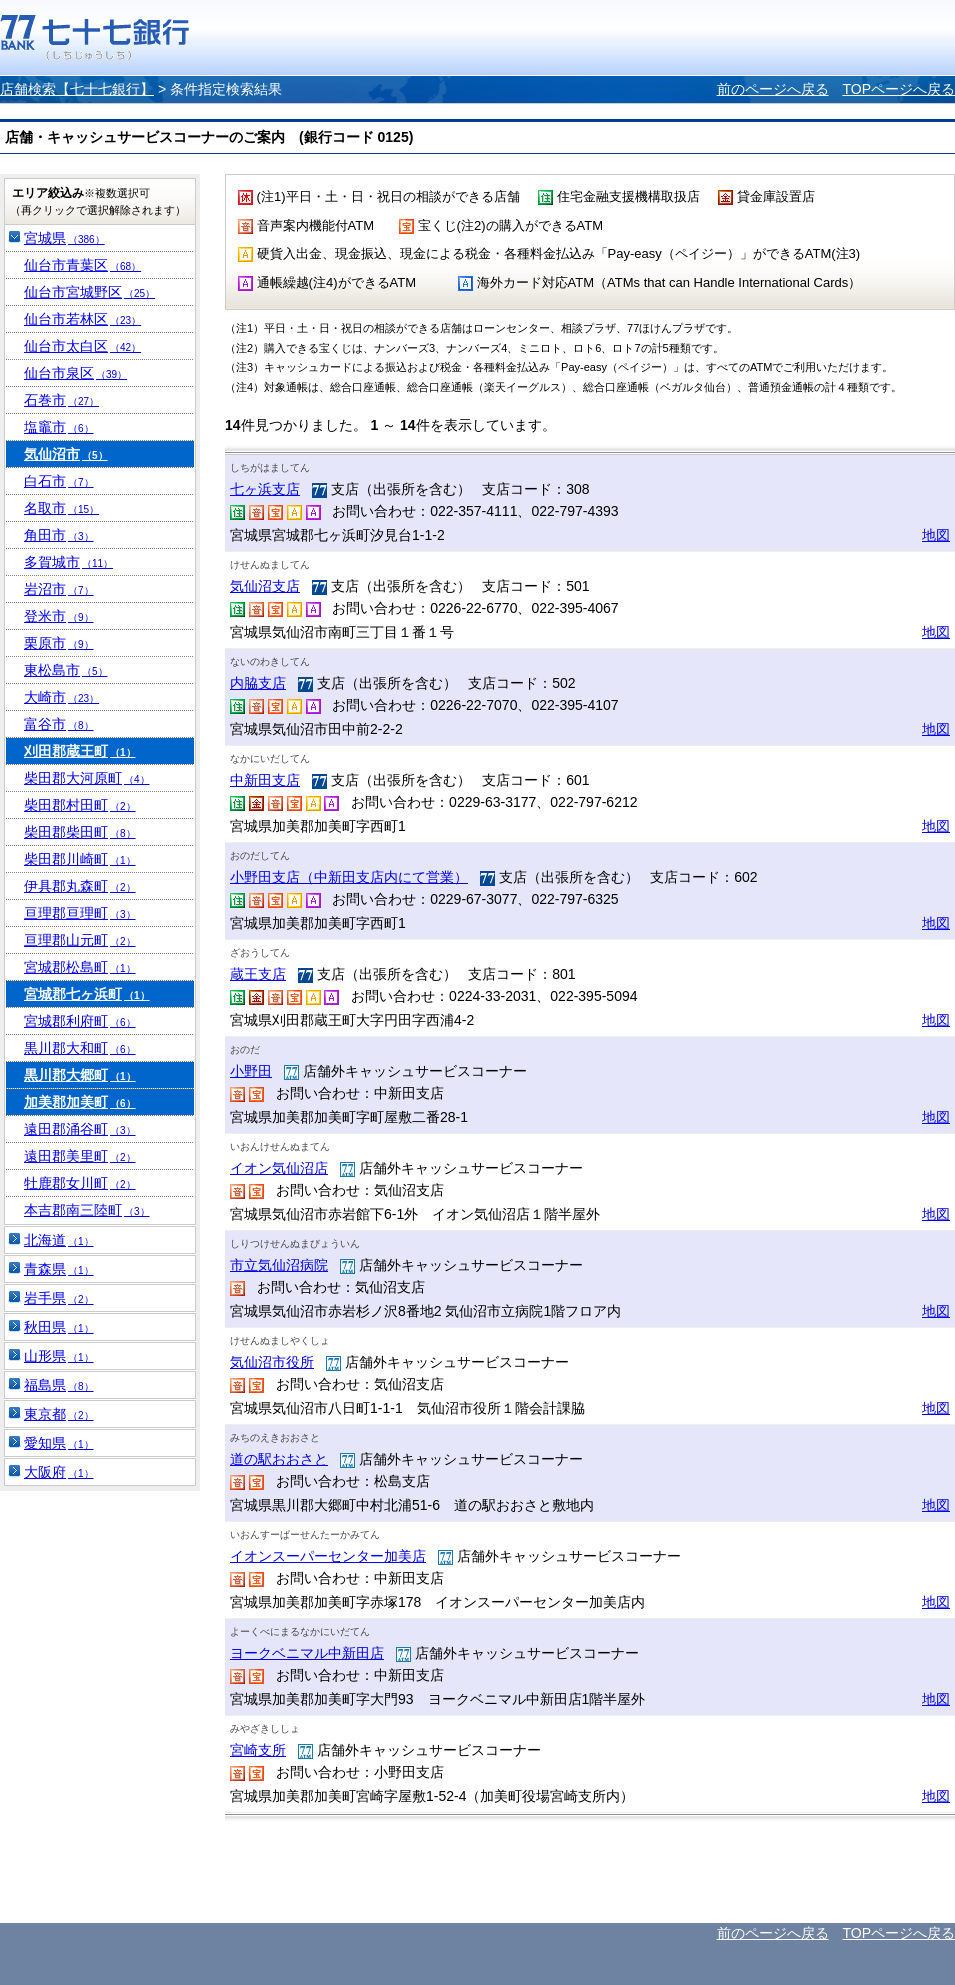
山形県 (59, 1356)
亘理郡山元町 (80, 940)
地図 (936, 535)
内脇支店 (258, 683)
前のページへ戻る (773, 89)
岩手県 (59, 1298)
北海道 (59, 1240)
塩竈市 (59, 427)
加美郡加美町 (80, 1102)
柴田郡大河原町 (87, 778)
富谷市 (59, 724)
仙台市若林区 (82, 319)
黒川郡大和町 (80, 1048)
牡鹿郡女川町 (80, 1183)
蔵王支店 (258, 974)
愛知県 (59, 1443)
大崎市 (61, 697)
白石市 (59, 481)
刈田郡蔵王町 (80, 751)
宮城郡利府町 (80, 1021)
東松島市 (66, 670)
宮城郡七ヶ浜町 (87, 994)
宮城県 (64, 238)
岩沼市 (59, 589)
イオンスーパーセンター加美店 (328, 1556)
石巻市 (61, 400)
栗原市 (59, 643)
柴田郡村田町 (80, 805)
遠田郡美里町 (80, 1156)
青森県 (59, 1269)
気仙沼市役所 (272, 1362)
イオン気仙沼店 (279, 1168)
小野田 (251, 1071)
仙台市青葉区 (82, 265)
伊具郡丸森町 (80, 886)
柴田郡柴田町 (80, 832)
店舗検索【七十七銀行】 (77, 89)
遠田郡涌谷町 (80, 1129)
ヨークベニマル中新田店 (307, 1653)
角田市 (59, 535)
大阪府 (59, 1472)
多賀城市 (68, 562)
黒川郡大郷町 (80, 1075)
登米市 (59, 616)
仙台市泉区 (75, 373)
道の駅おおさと (279, 1459)
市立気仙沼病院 (279, 1265)
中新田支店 (265, 780)
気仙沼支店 (265, 586)
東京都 (59, 1414)
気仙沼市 (66, 454)
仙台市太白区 (82, 346)
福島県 (59, 1385)
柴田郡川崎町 (80, 859)
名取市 (61, 508)
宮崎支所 (258, 1750)
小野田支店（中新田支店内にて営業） (349, 877)
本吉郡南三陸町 (87, 1210)
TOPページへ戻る (898, 89)
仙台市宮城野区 (89, 292)
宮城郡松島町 (80, 967)
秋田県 (59, 1327)
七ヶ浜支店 (265, 489)
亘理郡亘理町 (80, 913)
